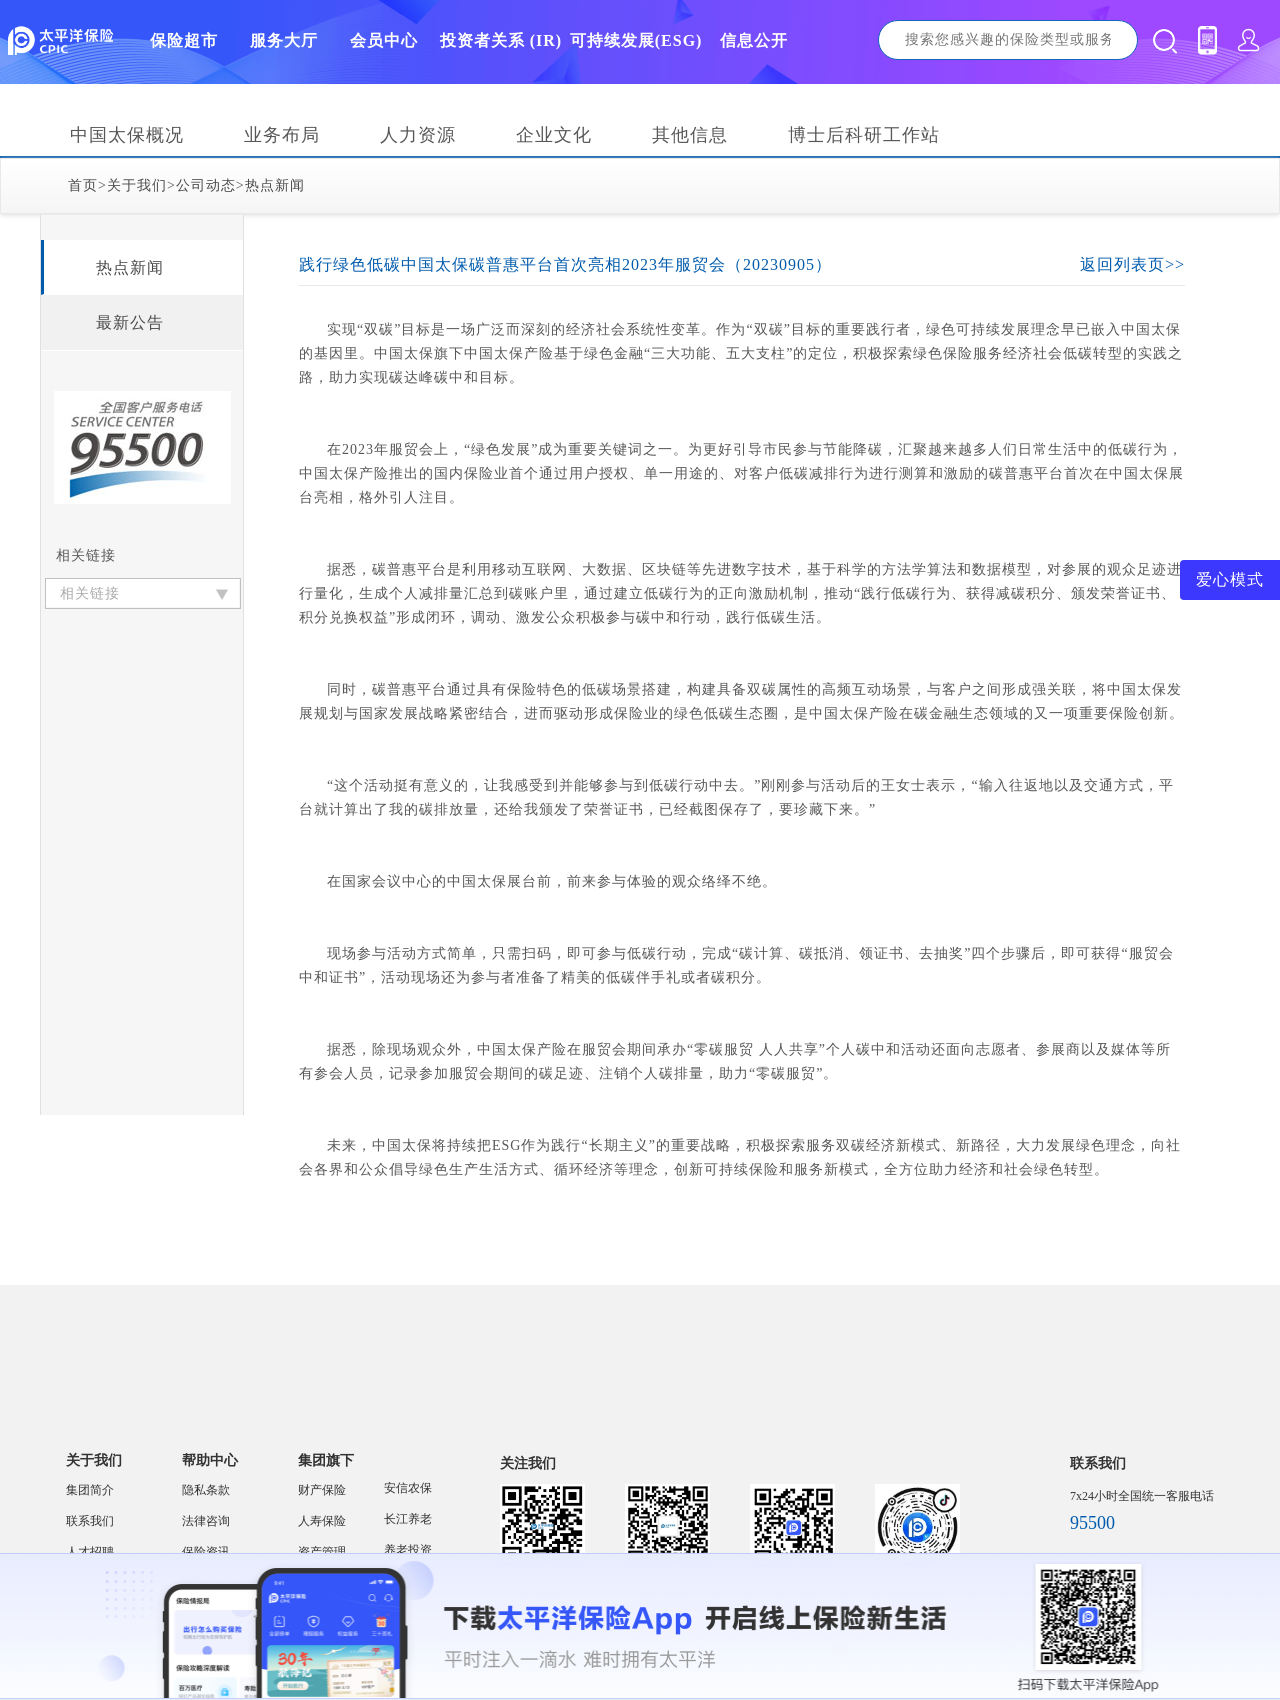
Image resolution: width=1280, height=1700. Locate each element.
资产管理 (322, 1552)
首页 (83, 185)
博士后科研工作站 (864, 135)
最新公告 (130, 322)
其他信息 (690, 135)
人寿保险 (322, 1521)
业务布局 (282, 135)
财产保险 (322, 1490)
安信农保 (408, 1488)
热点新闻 (275, 185)
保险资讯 (206, 1552)
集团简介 (90, 1490)
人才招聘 (90, 1552)
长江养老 (408, 1519)
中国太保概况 (127, 135)
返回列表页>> (1132, 264)
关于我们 (137, 185)
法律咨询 (206, 1521)
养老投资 (408, 1550)
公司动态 (206, 185)
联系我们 (90, 1521)
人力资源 (418, 135)
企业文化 (554, 135)
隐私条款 (206, 1490)
